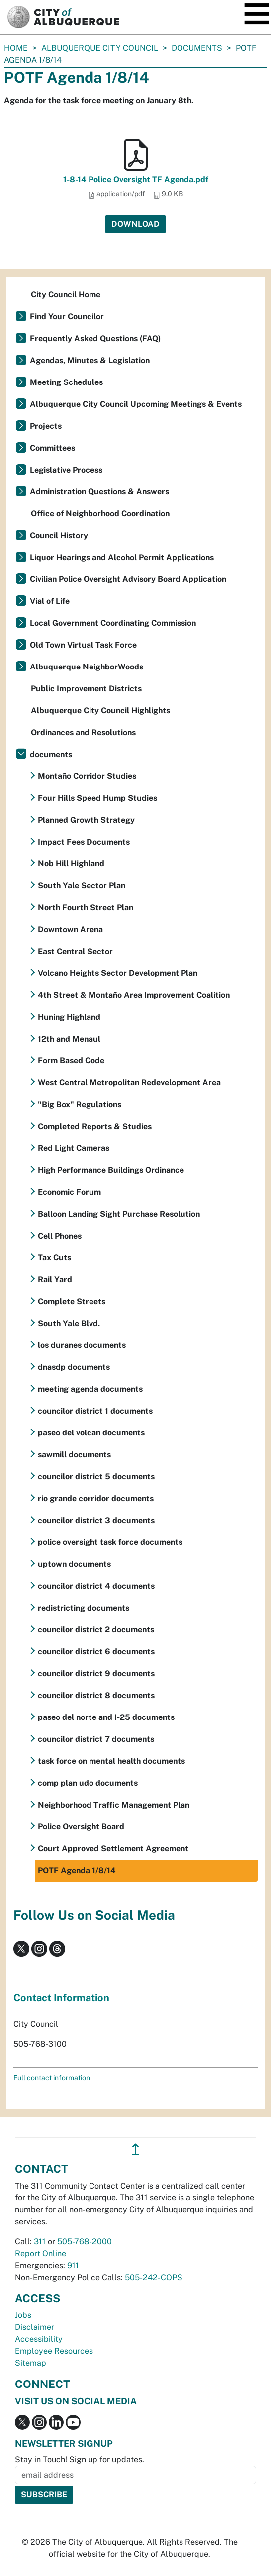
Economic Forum (69, 1192)
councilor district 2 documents (96, 1629)
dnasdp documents (74, 1367)
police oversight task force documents (110, 1542)
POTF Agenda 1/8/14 (77, 1870)
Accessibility (39, 2339)
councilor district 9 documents (96, 1673)
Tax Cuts (54, 1257)
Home (16, 48)
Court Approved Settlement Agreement (113, 1848)
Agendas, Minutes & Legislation (90, 360)
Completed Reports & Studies (95, 1126)
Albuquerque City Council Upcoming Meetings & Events (136, 404)
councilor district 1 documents (95, 1411)
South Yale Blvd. (69, 1323)
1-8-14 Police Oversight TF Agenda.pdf (135, 179)
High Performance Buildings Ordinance (111, 1170)
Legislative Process (66, 470)
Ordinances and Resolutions (83, 732)
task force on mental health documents (111, 1761)
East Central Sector (75, 951)
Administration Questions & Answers (99, 491)
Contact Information (61, 1998)
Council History (59, 535)
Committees (52, 448)
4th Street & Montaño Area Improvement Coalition (134, 995)
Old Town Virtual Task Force (83, 645)
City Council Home (65, 294)
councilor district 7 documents (96, 1739)
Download (135, 224)
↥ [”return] (135, 2149)
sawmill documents (74, 1454)
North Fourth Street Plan (85, 907)
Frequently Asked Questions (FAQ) (95, 338)
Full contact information (51, 2078)
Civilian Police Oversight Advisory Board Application (128, 579)
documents (197, 48)
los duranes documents (82, 1345)
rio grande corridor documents (96, 1498)
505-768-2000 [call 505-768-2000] (84, 2241)
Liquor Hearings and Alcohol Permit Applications (122, 557)
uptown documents (74, 1564)
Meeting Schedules (66, 382)
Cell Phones (60, 1235)
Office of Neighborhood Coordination (100, 513)
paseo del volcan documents (91, 1432)
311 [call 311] (40, 2241)
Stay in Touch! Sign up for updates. (79, 2459)
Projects (46, 426)
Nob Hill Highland (71, 863)
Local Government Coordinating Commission (113, 623)
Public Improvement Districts (86, 688)
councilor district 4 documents (96, 1586)
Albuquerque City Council (99, 48)
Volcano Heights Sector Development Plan (117, 973)
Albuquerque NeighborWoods (86, 666)
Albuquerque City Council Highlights (100, 710)
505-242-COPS (153, 2277)
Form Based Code (71, 1060)
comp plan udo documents (88, 1783)
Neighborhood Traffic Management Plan (113, 1805)
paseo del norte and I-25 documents (106, 1717)
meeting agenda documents (90, 1389)
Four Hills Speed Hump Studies (97, 798)
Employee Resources (54, 2351)
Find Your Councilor (67, 316)
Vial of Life (50, 601)
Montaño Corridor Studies (87, 776)
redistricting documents (83, 1608)
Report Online (40, 2253)
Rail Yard (55, 1279)
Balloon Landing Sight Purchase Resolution (119, 1214)
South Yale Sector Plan (81, 885)
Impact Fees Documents (84, 842)
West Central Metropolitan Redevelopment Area (129, 1082)
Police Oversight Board (81, 1826)
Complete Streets (71, 1301)
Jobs (23, 2315)
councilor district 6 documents (96, 1651)
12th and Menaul (69, 1039)
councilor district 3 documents (96, 1520)
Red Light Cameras (73, 1148)
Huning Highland (69, 1017)
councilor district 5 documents (96, 1476)
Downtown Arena (70, 929)
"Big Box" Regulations (79, 1104)
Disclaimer (34, 2327)
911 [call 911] (73, 2265)
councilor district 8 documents (96, 1695)
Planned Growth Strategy (86, 820)
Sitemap (30, 2363)
